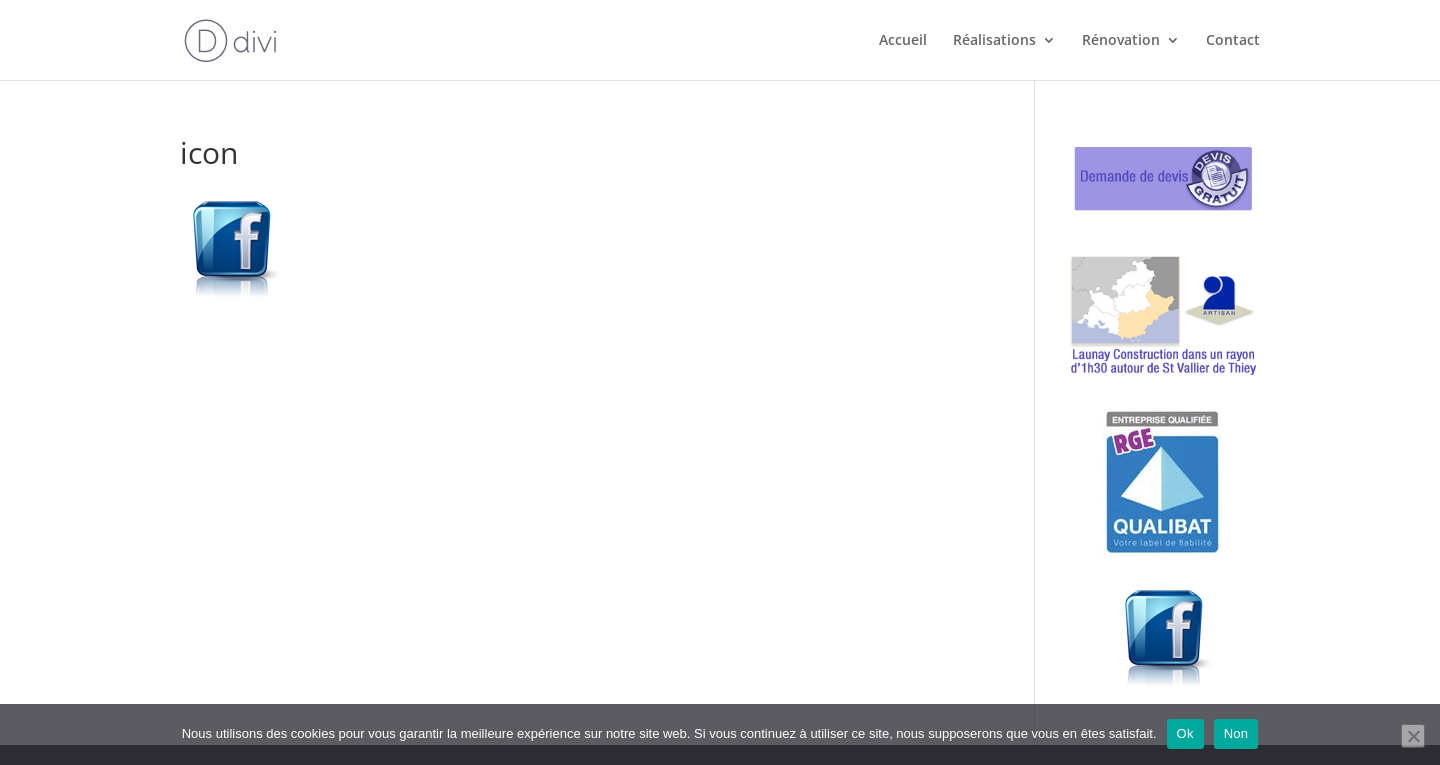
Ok (1185, 733)
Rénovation (1121, 41)
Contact (1233, 41)
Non (1236, 733)
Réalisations (994, 41)
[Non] (1413, 736)
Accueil (903, 41)
